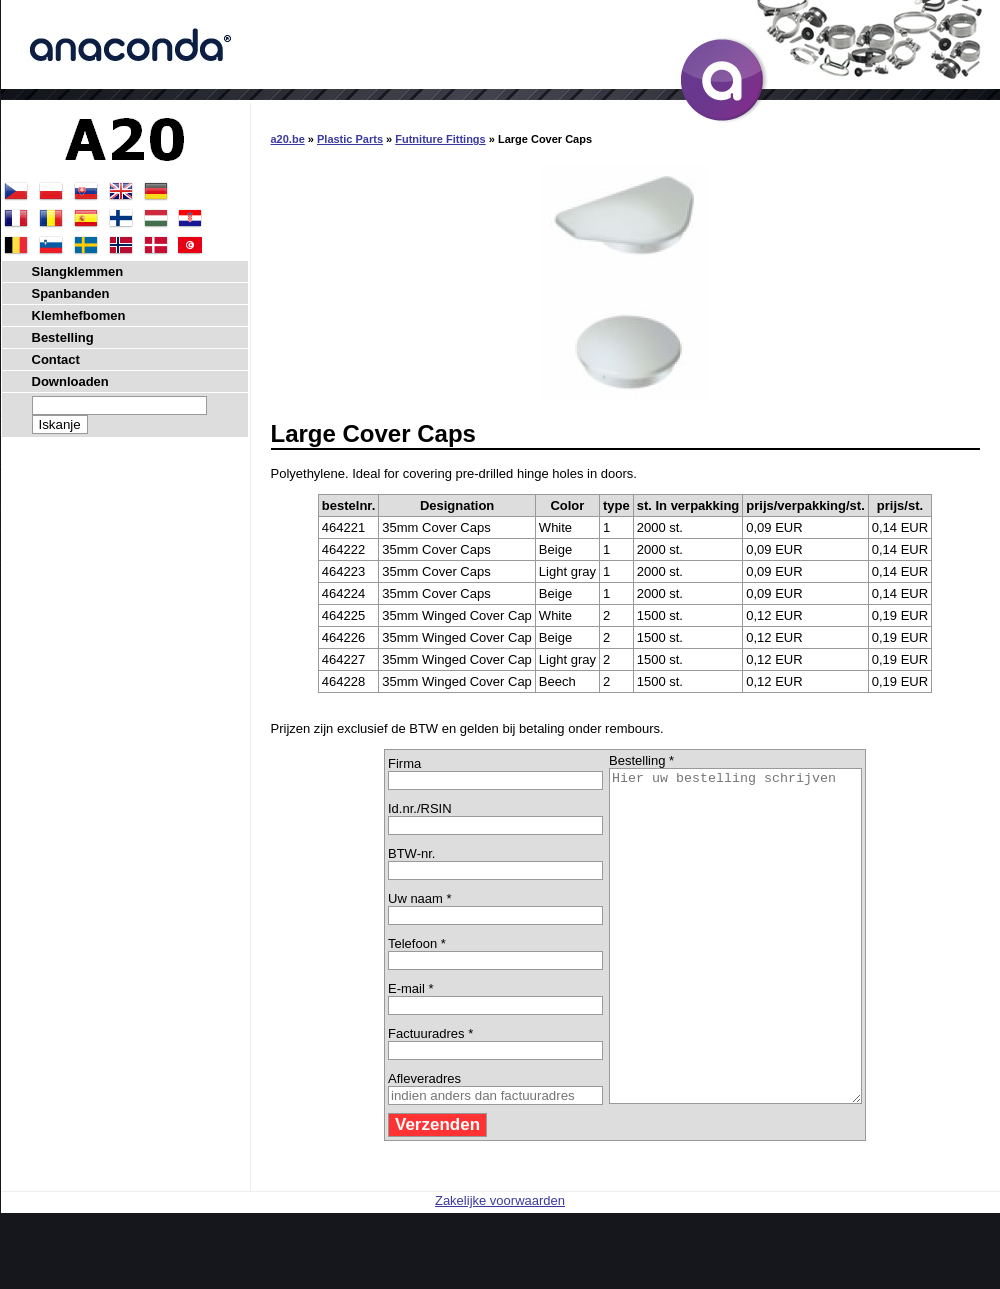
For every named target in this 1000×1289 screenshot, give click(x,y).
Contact (56, 359)
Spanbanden (71, 293)
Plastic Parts (350, 139)
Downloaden (70, 381)
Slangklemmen (78, 271)
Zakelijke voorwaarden (500, 1266)
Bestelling (63, 337)
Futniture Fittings (440, 139)
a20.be (288, 139)
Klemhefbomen (79, 315)
